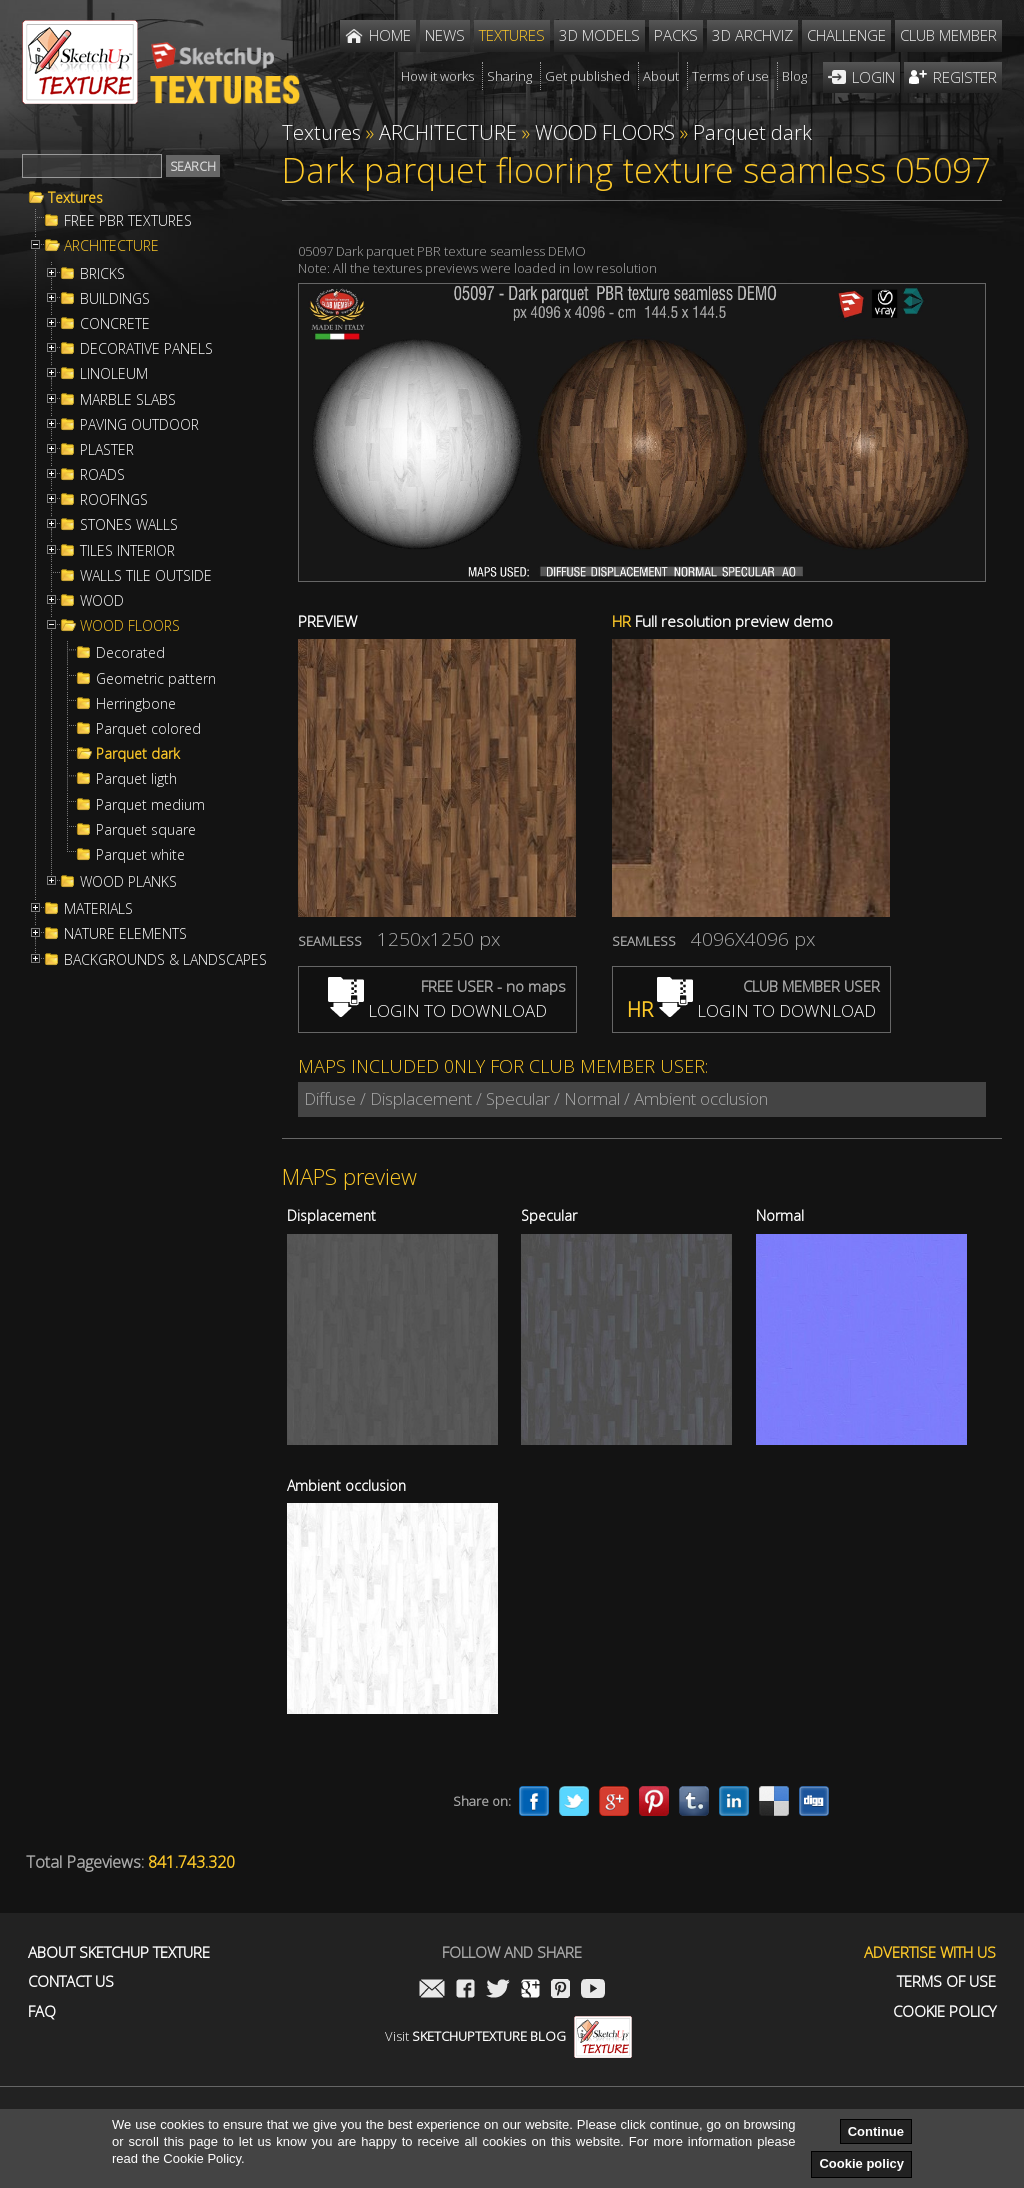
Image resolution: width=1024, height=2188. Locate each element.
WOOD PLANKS (128, 882)
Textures (75, 198)
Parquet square (146, 830)
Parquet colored (148, 729)
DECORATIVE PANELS (146, 349)
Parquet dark (138, 754)
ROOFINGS (114, 500)
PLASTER (107, 450)
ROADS (102, 475)
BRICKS (102, 274)
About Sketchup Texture (119, 1952)
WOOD (102, 601)
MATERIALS (98, 909)
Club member (948, 35)
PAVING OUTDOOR (139, 425)
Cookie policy (861, 2163)
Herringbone (136, 704)
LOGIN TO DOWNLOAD (437, 1010)
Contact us (71, 1981)
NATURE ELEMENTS (125, 934)
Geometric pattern (156, 679)
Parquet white (140, 855)
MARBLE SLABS (128, 400)
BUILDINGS (115, 299)
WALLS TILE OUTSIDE (146, 576)
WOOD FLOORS (130, 626)
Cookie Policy (944, 2011)
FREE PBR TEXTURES (128, 221)
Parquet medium (150, 805)
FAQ (42, 2011)
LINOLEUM (114, 374)
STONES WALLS (129, 525)
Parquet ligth (136, 779)
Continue (876, 2131)
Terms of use (946, 1981)
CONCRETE (115, 324)
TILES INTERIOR (127, 551)
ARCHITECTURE (111, 246)
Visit (508, 2036)
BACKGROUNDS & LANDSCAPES (165, 960)
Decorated (130, 653)
